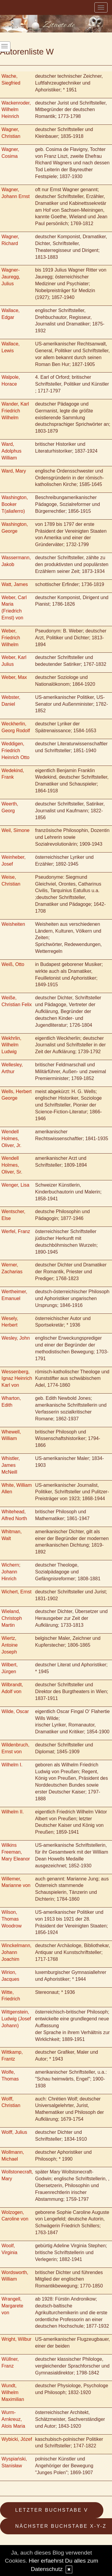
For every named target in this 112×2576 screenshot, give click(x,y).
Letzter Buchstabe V (51, 2510)
